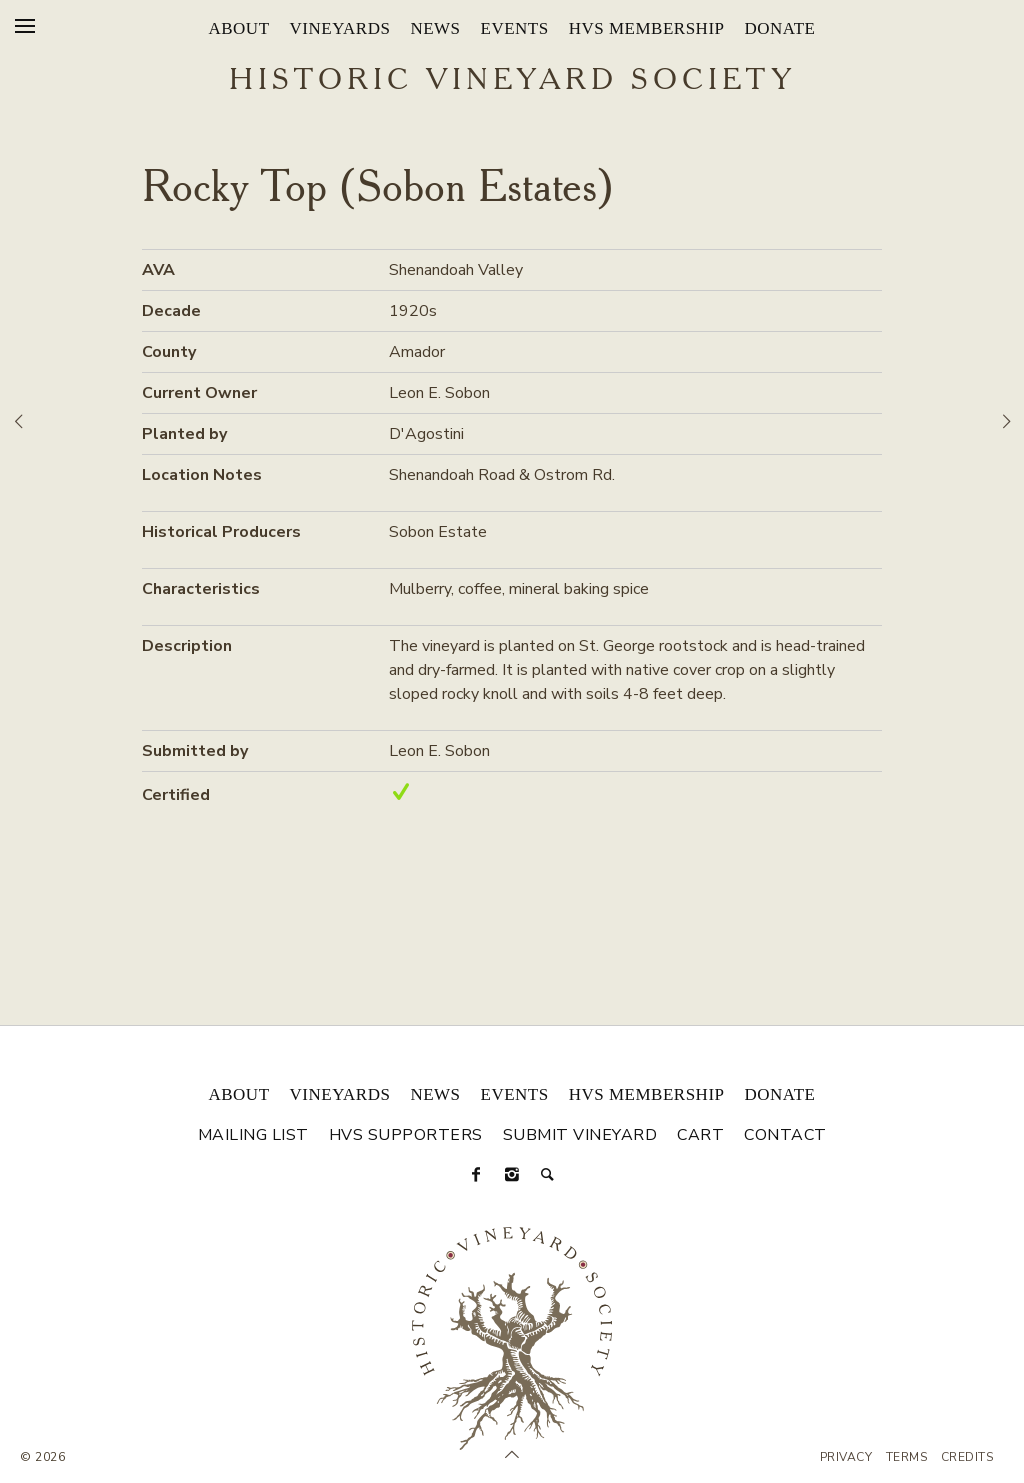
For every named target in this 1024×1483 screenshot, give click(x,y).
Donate (780, 28)
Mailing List (253, 1135)
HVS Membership (647, 28)
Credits (967, 1457)
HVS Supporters (406, 1135)
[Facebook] (476, 1175)
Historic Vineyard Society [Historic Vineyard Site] (512, 81)
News (435, 28)
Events (515, 28)
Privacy (846, 1457)
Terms (907, 1457)
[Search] (548, 1175)
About (238, 28)
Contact (785, 1135)
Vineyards (340, 28)
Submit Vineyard (580, 1135)
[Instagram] (512, 1175)
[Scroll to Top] (512, 1455)
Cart (700, 1135)
